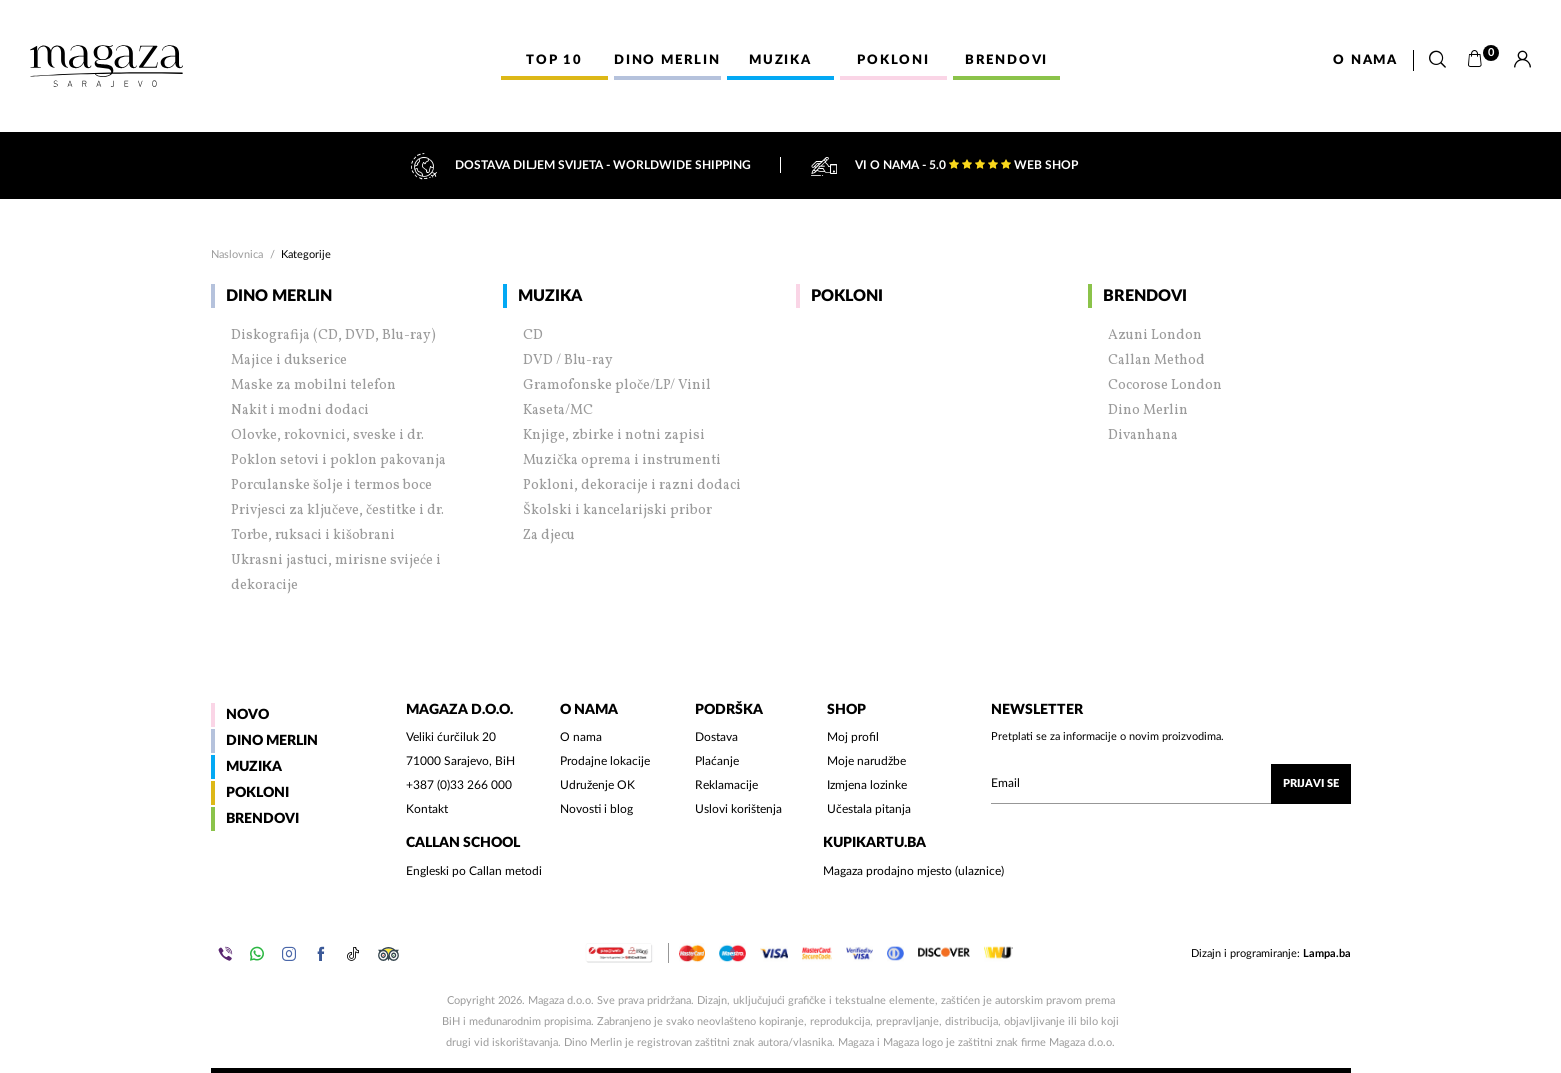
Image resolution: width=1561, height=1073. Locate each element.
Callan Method (1156, 360)
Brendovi (1145, 296)
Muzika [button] (780, 60)
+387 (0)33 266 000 (459, 785)
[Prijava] (1522, 60)
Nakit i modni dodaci (300, 410)
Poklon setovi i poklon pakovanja (338, 460)
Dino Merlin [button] (667, 60)
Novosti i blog (596, 809)
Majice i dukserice (289, 360)
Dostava (716, 737)
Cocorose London (1165, 385)
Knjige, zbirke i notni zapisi (614, 435)
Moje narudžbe (866, 761)
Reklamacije (726, 785)
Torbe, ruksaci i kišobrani (313, 535)
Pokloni (847, 296)
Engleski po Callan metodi (474, 871)
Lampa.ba (1327, 953)
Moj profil (853, 737)
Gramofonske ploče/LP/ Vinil (617, 385)
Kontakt (427, 809)
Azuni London (1155, 335)
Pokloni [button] (893, 60)
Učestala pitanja (869, 809)
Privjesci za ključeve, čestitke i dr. (337, 510)
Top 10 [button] (554, 60)
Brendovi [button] (1006, 60)
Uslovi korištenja (738, 809)
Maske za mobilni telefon (313, 385)
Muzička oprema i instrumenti (622, 460)
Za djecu (549, 535)
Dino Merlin (279, 296)
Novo (247, 715)
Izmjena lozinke (867, 785)
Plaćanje (717, 761)
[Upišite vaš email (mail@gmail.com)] (1171, 784)
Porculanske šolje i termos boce (331, 485)
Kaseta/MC (558, 410)
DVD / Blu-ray (568, 360)
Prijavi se (1311, 783)
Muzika (550, 296)
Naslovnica (237, 254)
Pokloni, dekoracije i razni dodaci (632, 485)
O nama (1365, 60)
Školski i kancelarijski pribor (617, 510)
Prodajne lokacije (605, 761)
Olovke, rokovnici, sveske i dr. (327, 435)
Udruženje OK (597, 785)
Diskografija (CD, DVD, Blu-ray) (333, 335)
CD (533, 335)
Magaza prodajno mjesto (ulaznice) (913, 871)
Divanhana (1143, 435)
